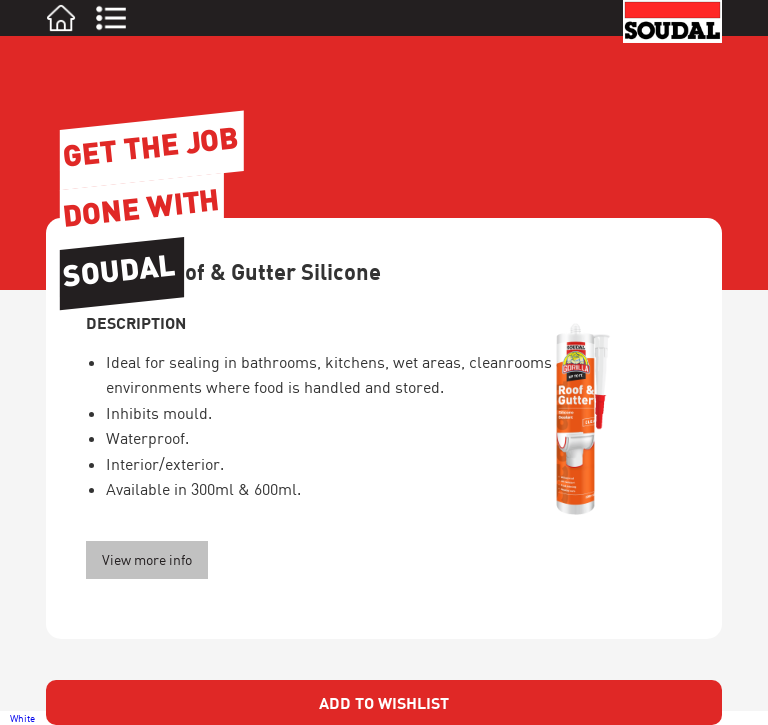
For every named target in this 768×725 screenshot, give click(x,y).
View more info (147, 559)
